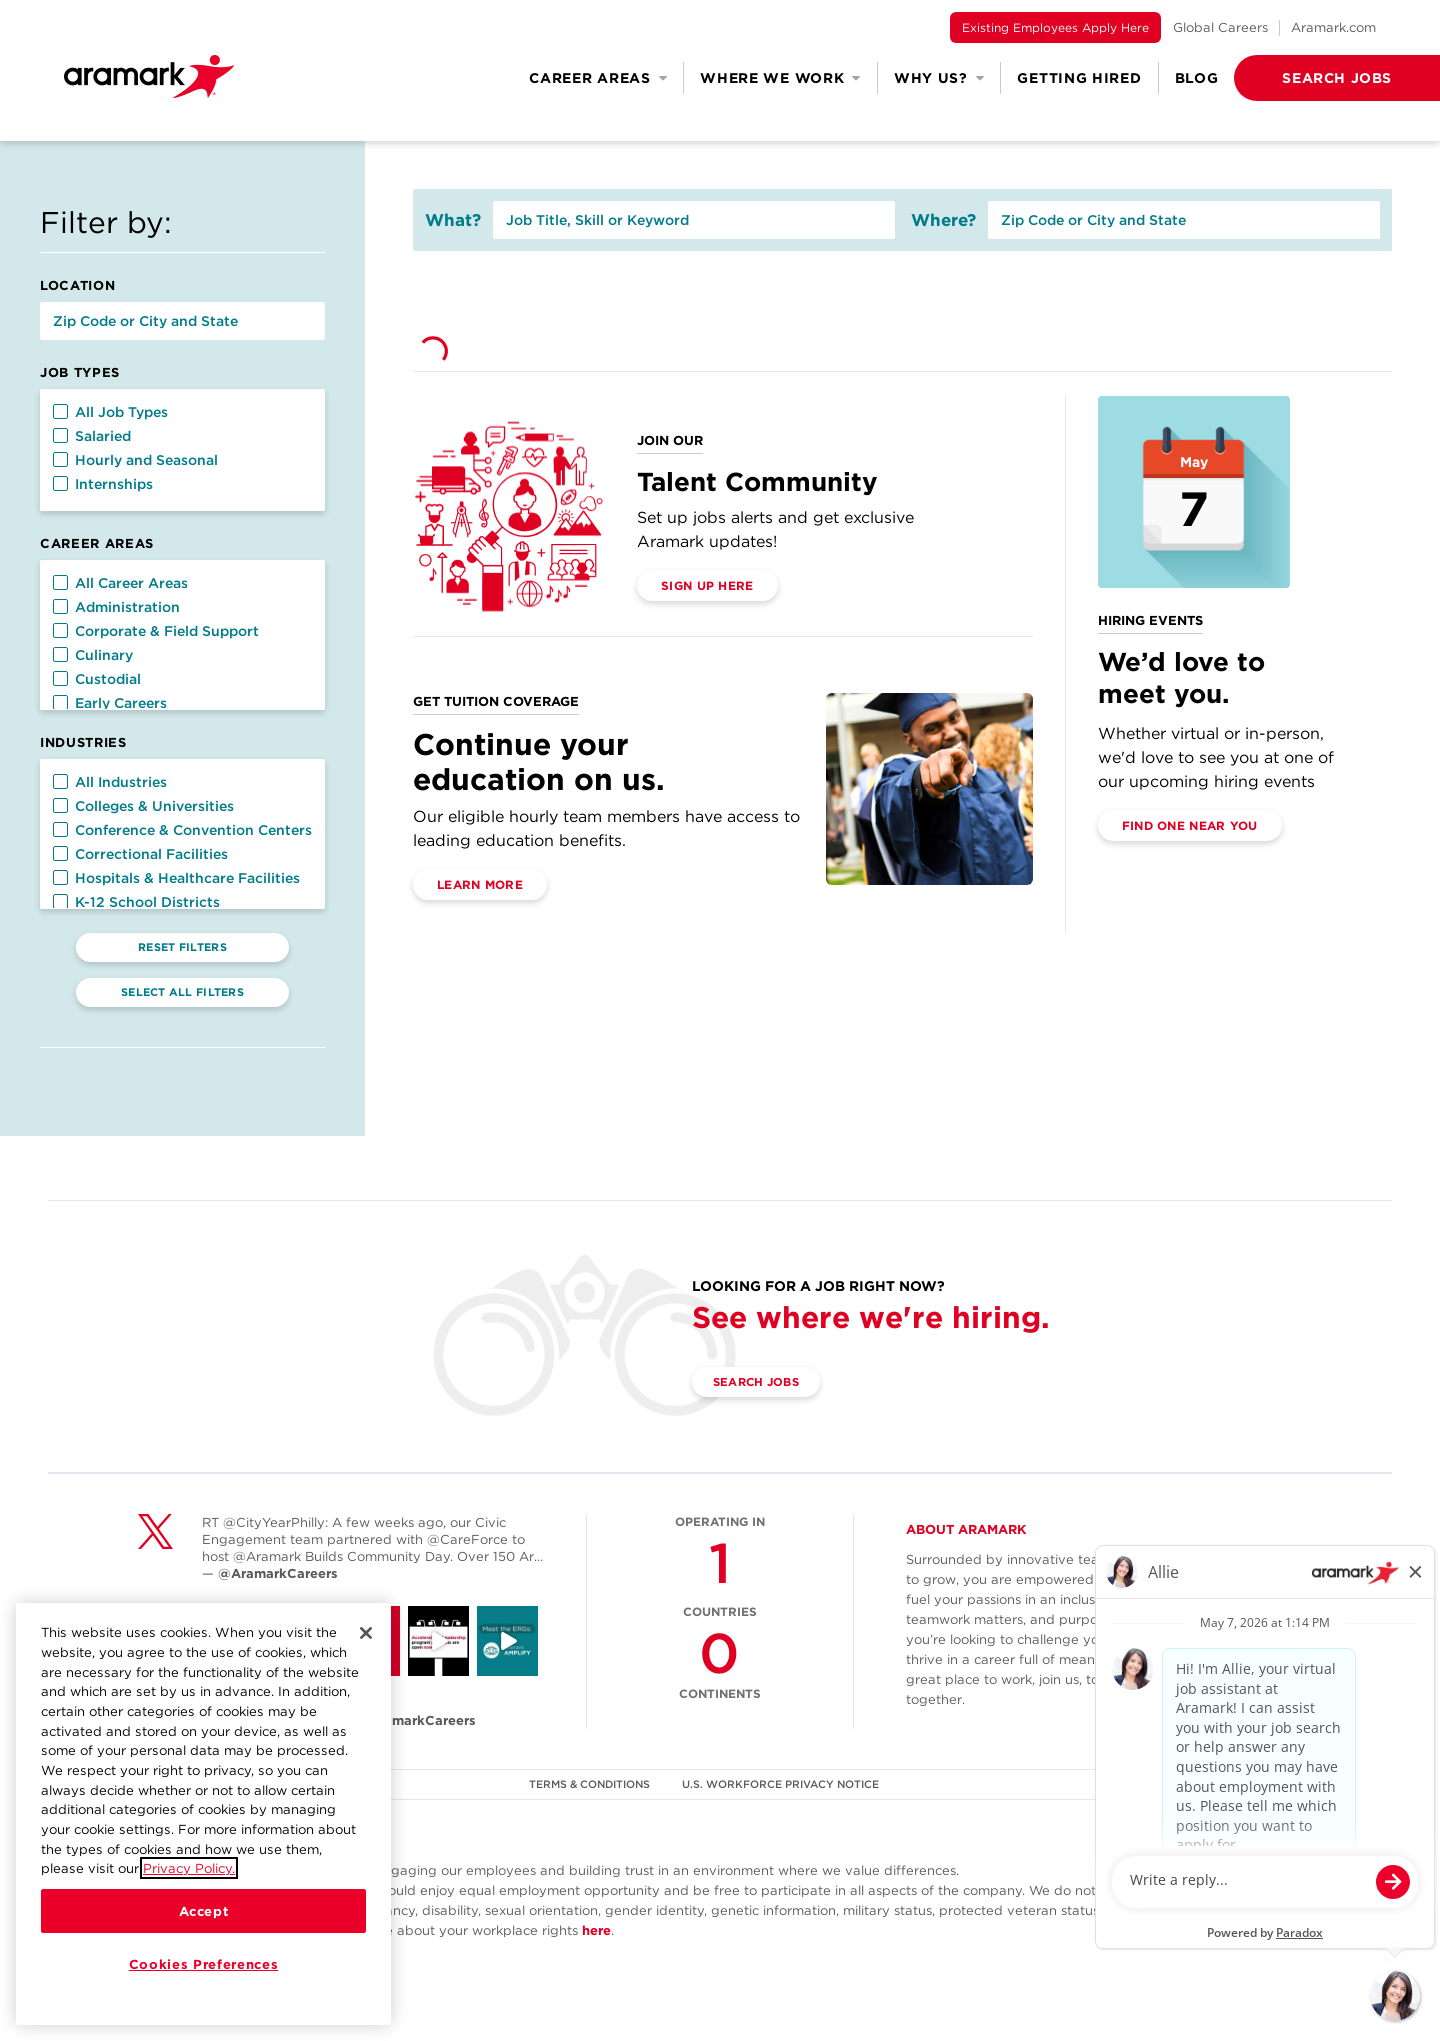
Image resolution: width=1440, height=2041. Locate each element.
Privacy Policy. (189, 1868)
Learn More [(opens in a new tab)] (480, 884)
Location (77, 285)
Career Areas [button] (598, 78)
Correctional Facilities (140, 854)
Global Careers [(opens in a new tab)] (1220, 27)
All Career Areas (120, 583)
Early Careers (110, 703)
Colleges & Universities (143, 806)
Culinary (93, 655)
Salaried (92, 436)
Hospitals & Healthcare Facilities (176, 878)
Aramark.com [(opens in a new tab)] (1333, 27)
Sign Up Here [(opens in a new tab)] (707, 585)
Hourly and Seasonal (135, 460)
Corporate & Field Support (156, 631)
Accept (204, 1911)
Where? (943, 220)
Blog (1197, 78)
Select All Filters (182, 992)
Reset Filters (182, 947)
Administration (116, 607)
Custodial (97, 679)
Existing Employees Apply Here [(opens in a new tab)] (1055, 27)
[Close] (366, 1633)
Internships (103, 484)
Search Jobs (762, 1382)
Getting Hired (1079, 78)
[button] (1305, 78)
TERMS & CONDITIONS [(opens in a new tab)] (589, 1784)
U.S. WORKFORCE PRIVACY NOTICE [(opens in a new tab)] (783, 1784)
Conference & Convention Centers (182, 830)
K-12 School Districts (136, 902)
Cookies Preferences (203, 1964)
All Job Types (110, 412)
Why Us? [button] (939, 78)
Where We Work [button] (780, 78)
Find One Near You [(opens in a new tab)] (1190, 825)
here (596, 1930)
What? (453, 220)
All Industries (110, 782)
